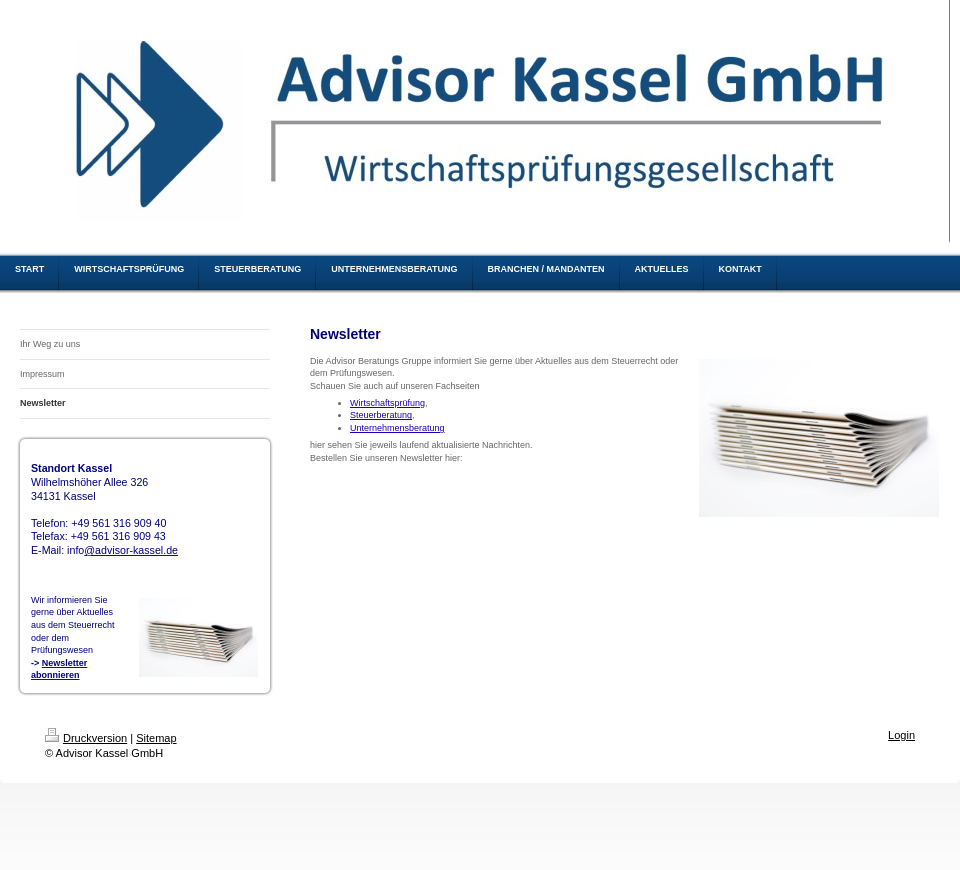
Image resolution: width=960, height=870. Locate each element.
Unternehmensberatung (397, 428)
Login (901, 735)
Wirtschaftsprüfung (387, 403)
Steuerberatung (381, 415)
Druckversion (86, 738)
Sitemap (156, 738)
